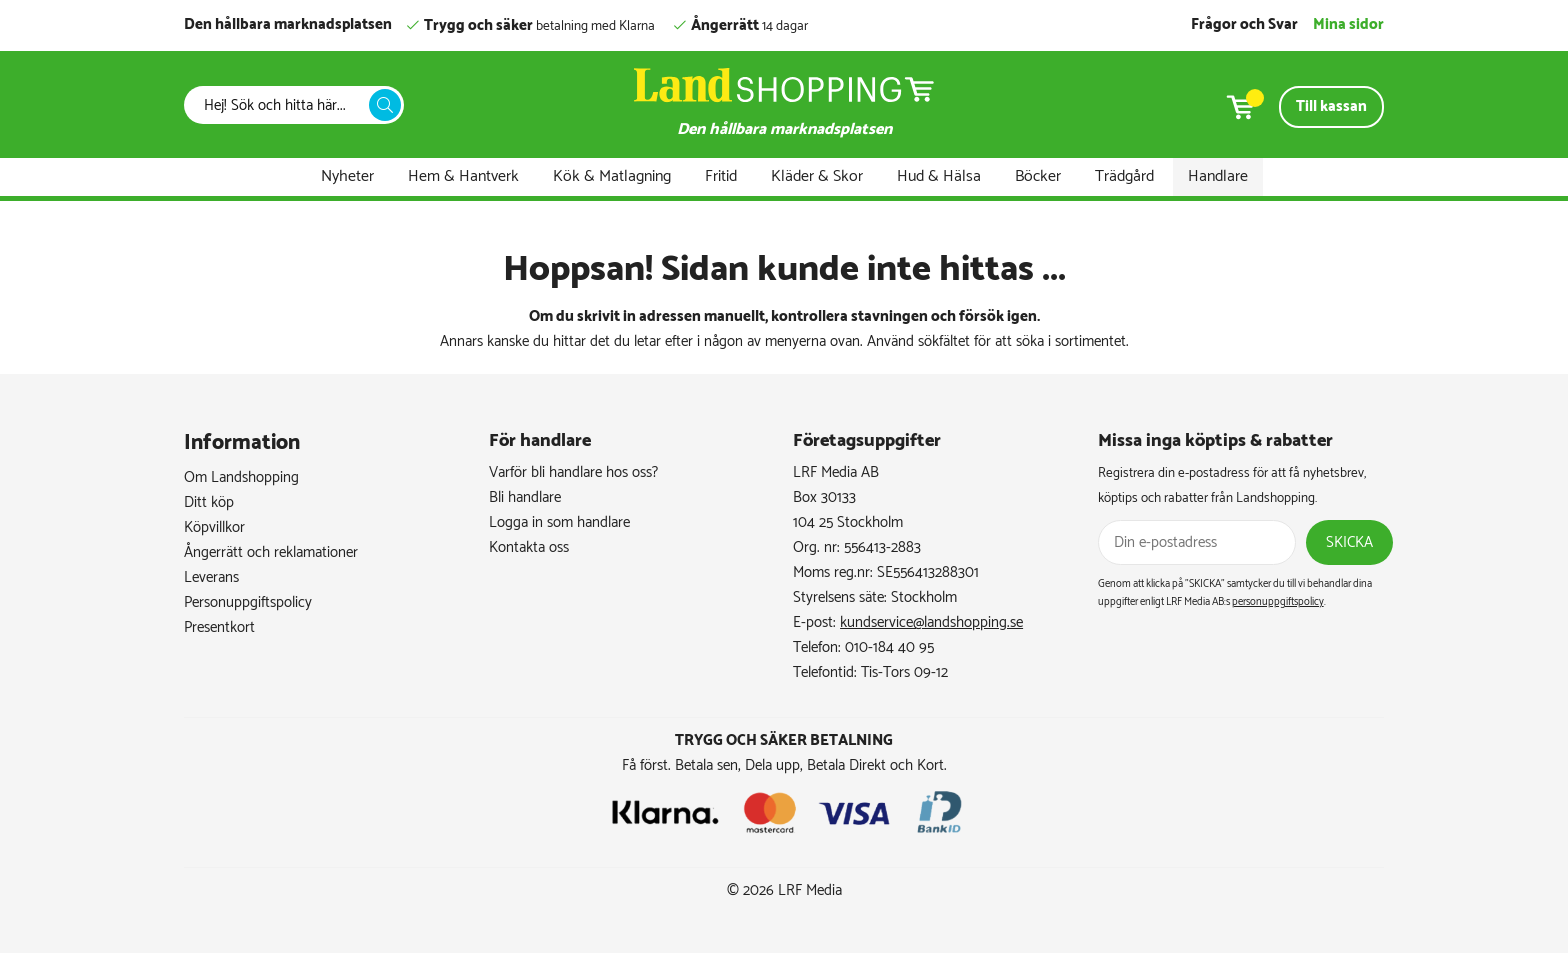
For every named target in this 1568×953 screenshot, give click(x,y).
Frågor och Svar (1244, 24)
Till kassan (1331, 106)
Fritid (721, 176)
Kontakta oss (529, 547)
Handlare (1218, 176)
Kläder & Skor (817, 176)
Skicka (1349, 542)
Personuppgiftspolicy (248, 602)
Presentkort (219, 627)
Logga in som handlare (559, 522)
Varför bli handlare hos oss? (573, 472)
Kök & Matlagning (612, 176)
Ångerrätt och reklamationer (271, 552)
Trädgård (1124, 176)
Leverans (211, 577)
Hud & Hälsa (939, 176)
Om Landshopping (241, 477)
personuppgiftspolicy (1278, 602)
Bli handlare (525, 497)
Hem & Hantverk (463, 176)
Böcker (1038, 176)
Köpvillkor (214, 527)
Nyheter (347, 176)
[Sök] (282, 105)
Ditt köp (209, 502)
